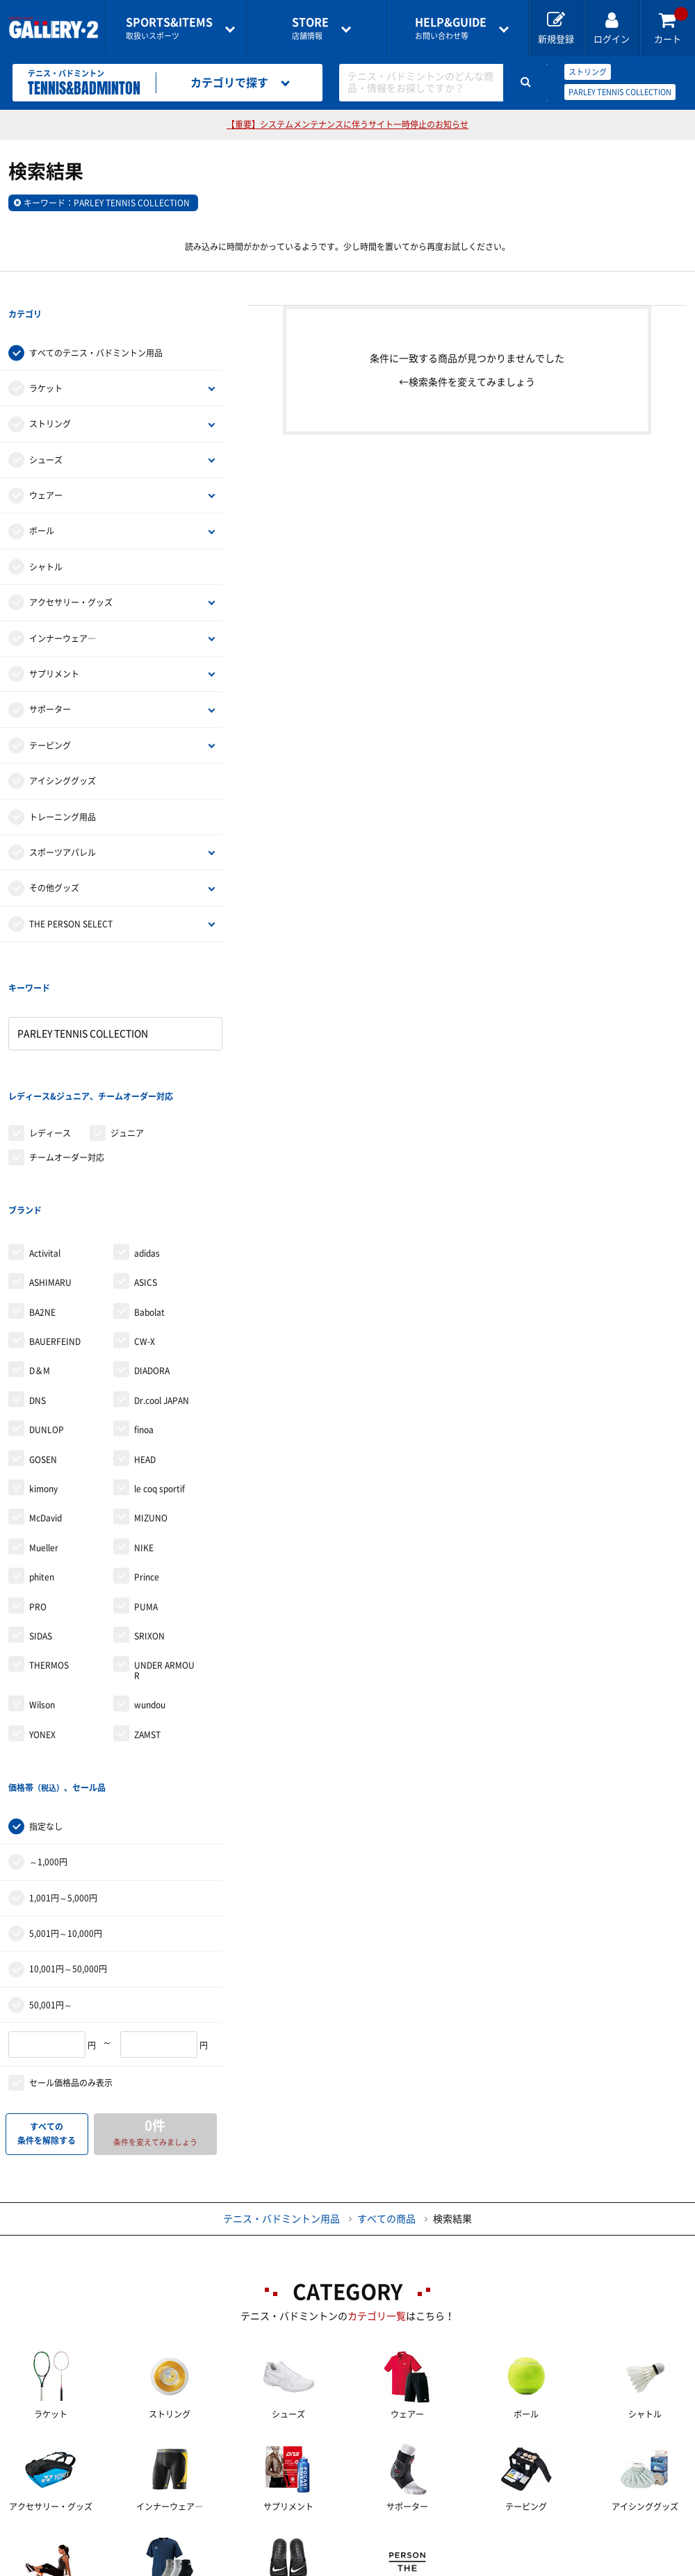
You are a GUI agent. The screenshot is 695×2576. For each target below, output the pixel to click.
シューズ (46, 431)
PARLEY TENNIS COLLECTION (620, 92)
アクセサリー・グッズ (71, 574)
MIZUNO (150, 1405)
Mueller (43, 1434)
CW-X (144, 1228)
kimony (43, 1375)
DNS (37, 1287)
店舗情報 (310, 28)
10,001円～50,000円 (68, 1828)
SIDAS (40, 1523)
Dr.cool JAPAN (161, 1287)
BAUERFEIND (55, 1228)
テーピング (50, 717)
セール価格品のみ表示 (71, 1941)
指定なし (46, 1685)
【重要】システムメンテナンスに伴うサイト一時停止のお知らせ (347, 124)
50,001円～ (50, 1863)
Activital (44, 1140)
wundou (149, 1591)
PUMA (146, 1493)
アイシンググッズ (62, 752)
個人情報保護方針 (586, 2542)
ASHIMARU (50, 1169)
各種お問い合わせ (274, 2542)
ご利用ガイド (153, 2542)
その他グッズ (54, 860)
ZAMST (147, 1621)
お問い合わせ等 (450, 28)
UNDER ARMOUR (164, 1557)
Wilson (42, 1591)
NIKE (144, 1434)
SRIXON (149, 1523)
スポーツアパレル (62, 824)
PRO (38, 1493)
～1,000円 (48, 1720)
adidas (147, 1140)
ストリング (588, 72)
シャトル (46, 538)
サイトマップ (62, 2565)
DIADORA (152, 1257)
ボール (41, 503)
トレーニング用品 (62, 788)
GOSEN (43, 1345)
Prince (146, 1464)
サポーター (50, 681)
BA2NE (42, 1199)
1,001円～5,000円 (63, 1756)
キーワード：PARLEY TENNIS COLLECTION (107, 203)
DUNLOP (46, 1316)
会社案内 (384, 2542)
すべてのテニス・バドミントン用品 (96, 324)
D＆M (39, 1257)
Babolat (149, 1199)
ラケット (46, 360)
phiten (41, 1464)
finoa (144, 1316)
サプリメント (54, 645)
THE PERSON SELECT (71, 895)
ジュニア (127, 1048)
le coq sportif (159, 1375)
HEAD (145, 1345)
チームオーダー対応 (66, 1072)
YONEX (42, 1621)
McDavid (45, 1405)
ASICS (145, 1169)
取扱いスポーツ (169, 28)
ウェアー (46, 467)
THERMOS (49, 1552)
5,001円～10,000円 (65, 1791)
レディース (50, 1048)
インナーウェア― (62, 610)
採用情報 (475, 2542)
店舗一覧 (52, 2542)
